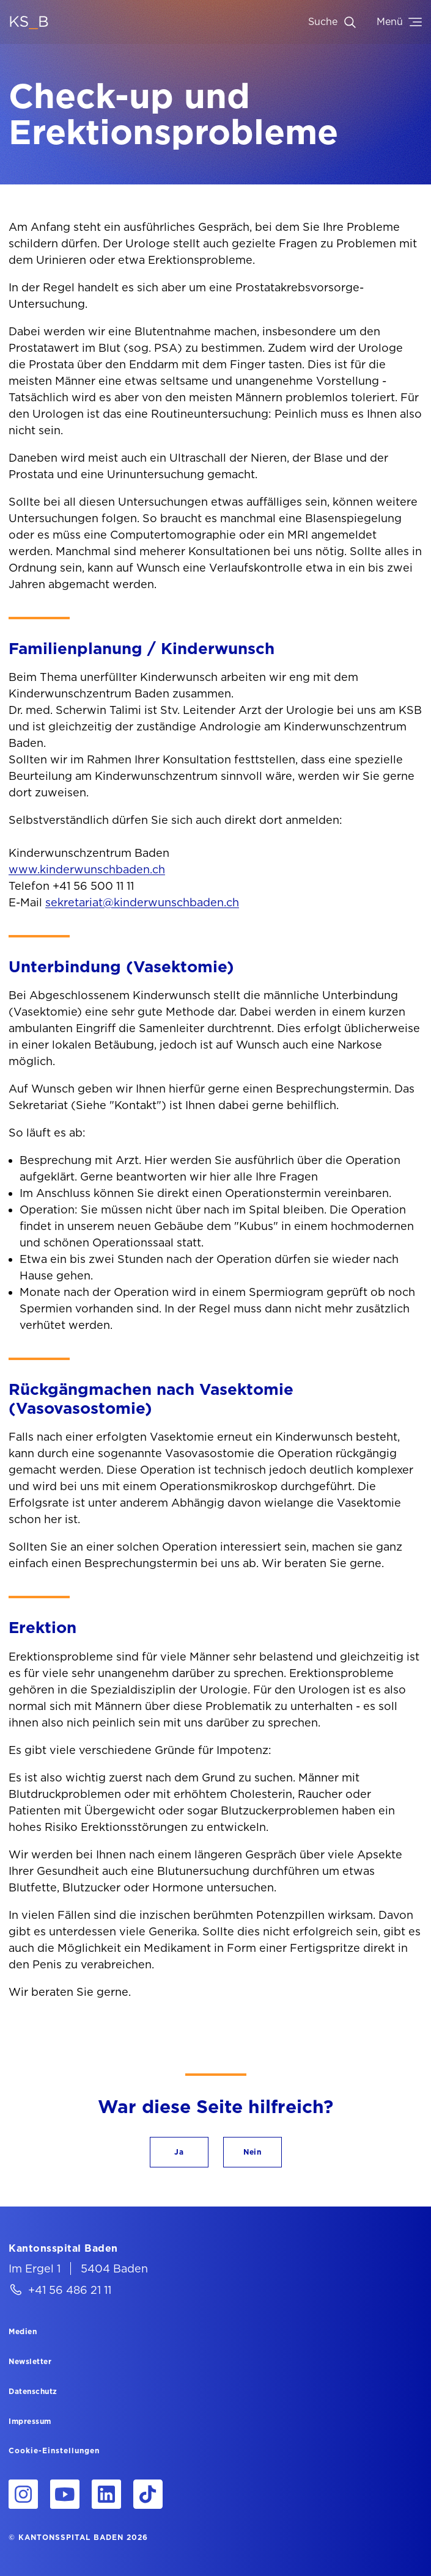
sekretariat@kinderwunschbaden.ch (142, 902)
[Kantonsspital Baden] (63, 2248)
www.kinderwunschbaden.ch (87, 869)
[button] (179, 2152)
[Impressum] (30, 2421)
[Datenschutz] (33, 2391)
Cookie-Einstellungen (54, 2450)
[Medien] (23, 2331)
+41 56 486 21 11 (69, 2289)
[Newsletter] (30, 2361)
